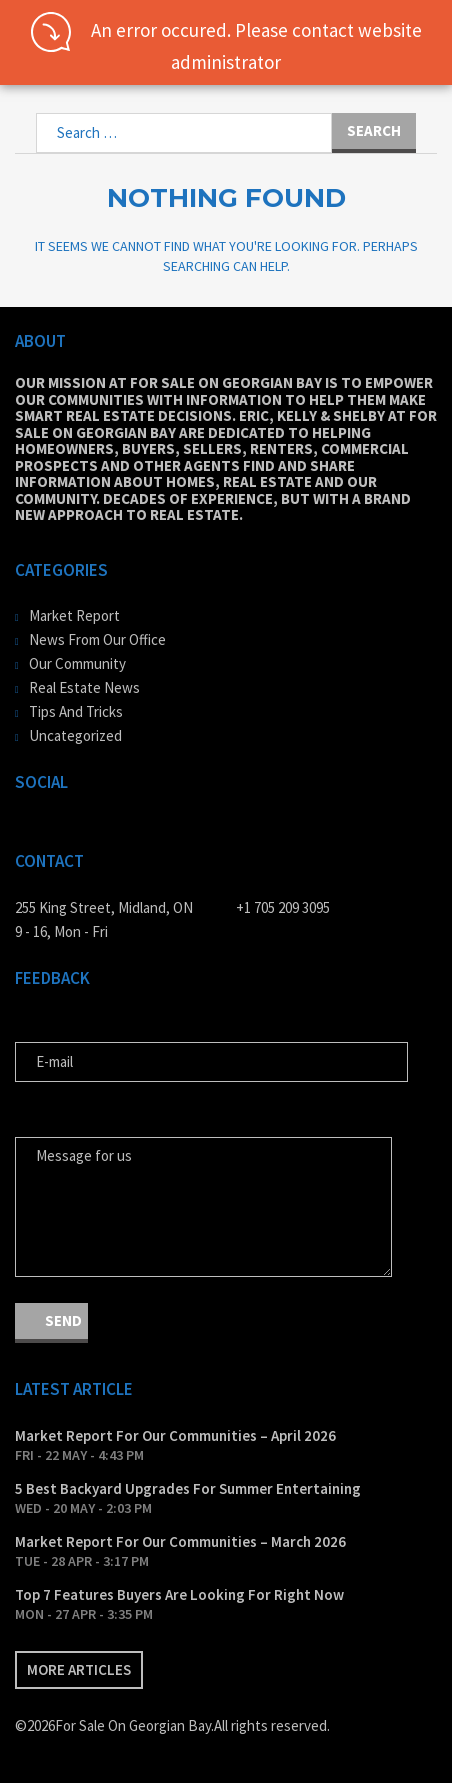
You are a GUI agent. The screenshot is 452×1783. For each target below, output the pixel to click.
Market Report (74, 615)
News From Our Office (97, 639)
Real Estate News (84, 687)
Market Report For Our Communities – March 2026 (180, 1541)
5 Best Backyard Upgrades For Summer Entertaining (188, 1488)
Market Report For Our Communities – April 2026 (175, 1435)
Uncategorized (75, 735)
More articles (79, 1669)
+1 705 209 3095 (283, 907)
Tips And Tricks (76, 711)
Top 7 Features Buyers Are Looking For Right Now (179, 1594)
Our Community (77, 663)
